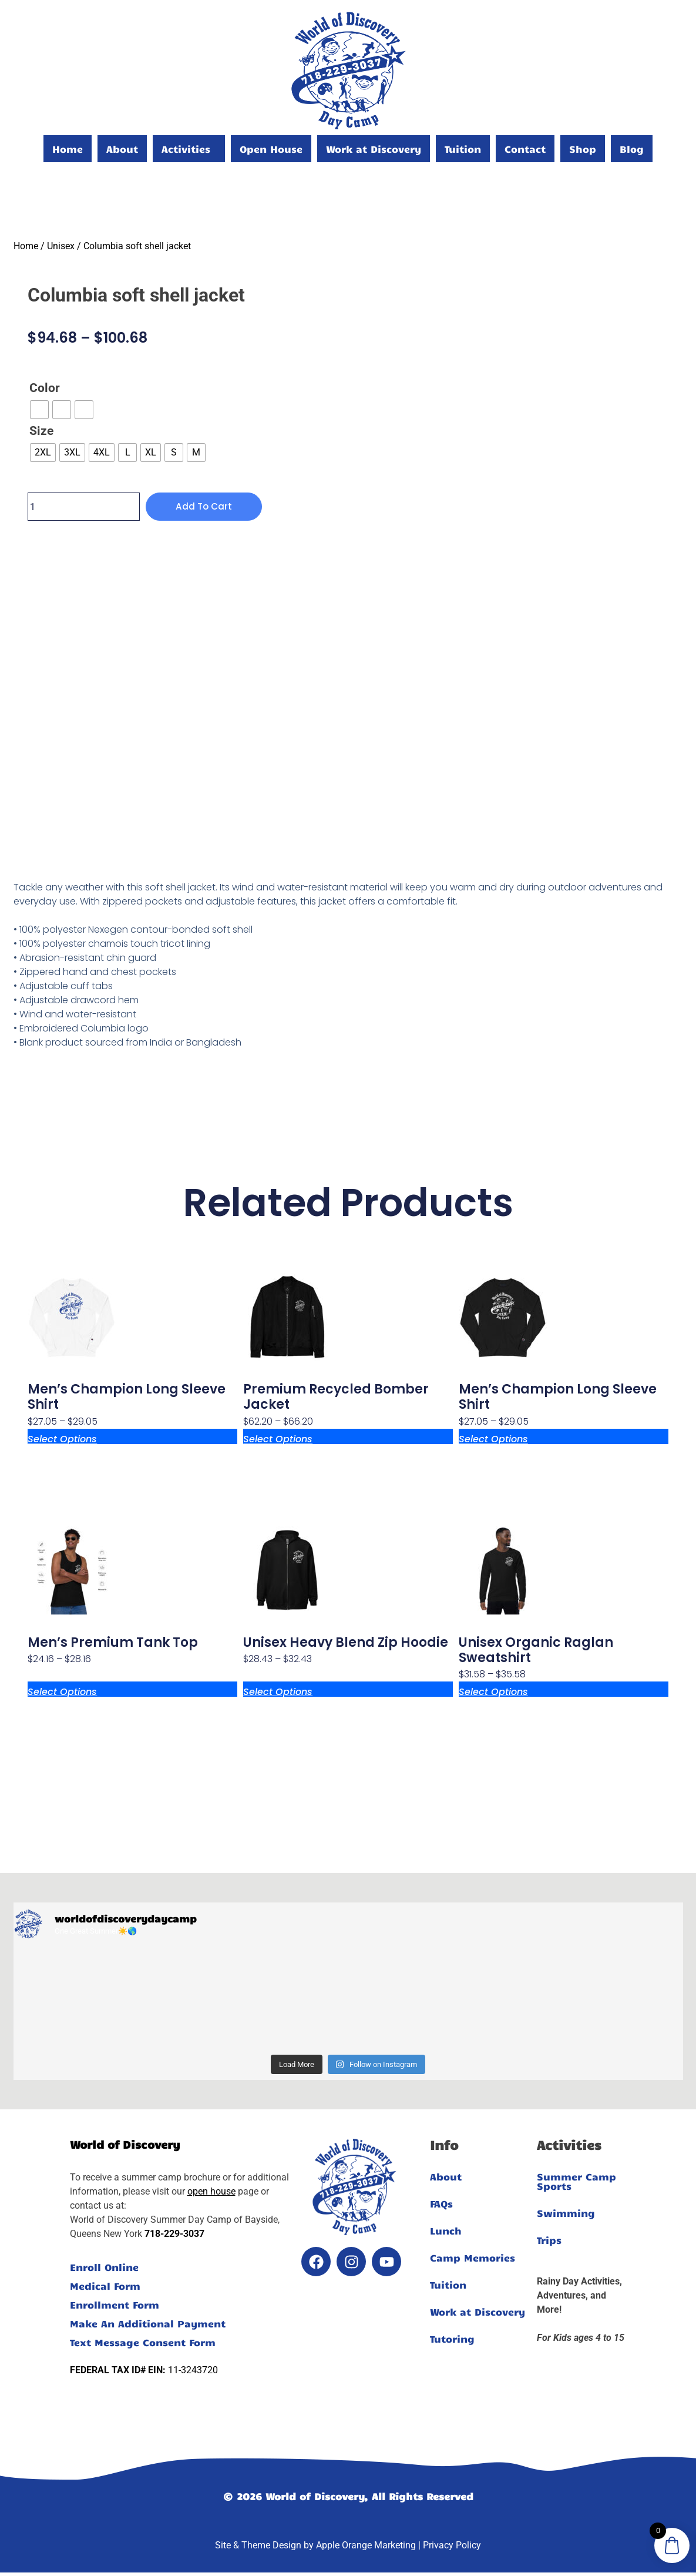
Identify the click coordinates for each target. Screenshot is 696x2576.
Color (44, 388)
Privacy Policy (452, 2545)
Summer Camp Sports (576, 2181)
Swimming (566, 2213)
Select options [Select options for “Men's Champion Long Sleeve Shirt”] (62, 1438)
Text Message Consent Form (143, 2342)
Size (41, 431)
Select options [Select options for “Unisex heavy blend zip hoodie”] (277, 1691)
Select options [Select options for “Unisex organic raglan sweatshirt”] (493, 1691)
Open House (271, 149)
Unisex (61, 246)
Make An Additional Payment (148, 2323)
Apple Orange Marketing (366, 2545)
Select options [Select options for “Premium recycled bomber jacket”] (277, 1438)
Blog (632, 149)
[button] (189, 148)
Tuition (463, 149)
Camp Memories (472, 2257)
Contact (525, 149)
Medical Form (105, 2286)
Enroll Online (104, 2267)
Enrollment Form (114, 2304)
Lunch (446, 2230)
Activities (186, 149)
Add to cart (205, 506)
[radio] (39, 409)
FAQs (441, 2203)
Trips (549, 2240)
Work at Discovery (373, 149)
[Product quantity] (84, 507)
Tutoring (452, 2338)
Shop (582, 149)
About (122, 149)
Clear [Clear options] (38, 470)
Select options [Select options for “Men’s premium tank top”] (62, 1691)
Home (67, 149)
